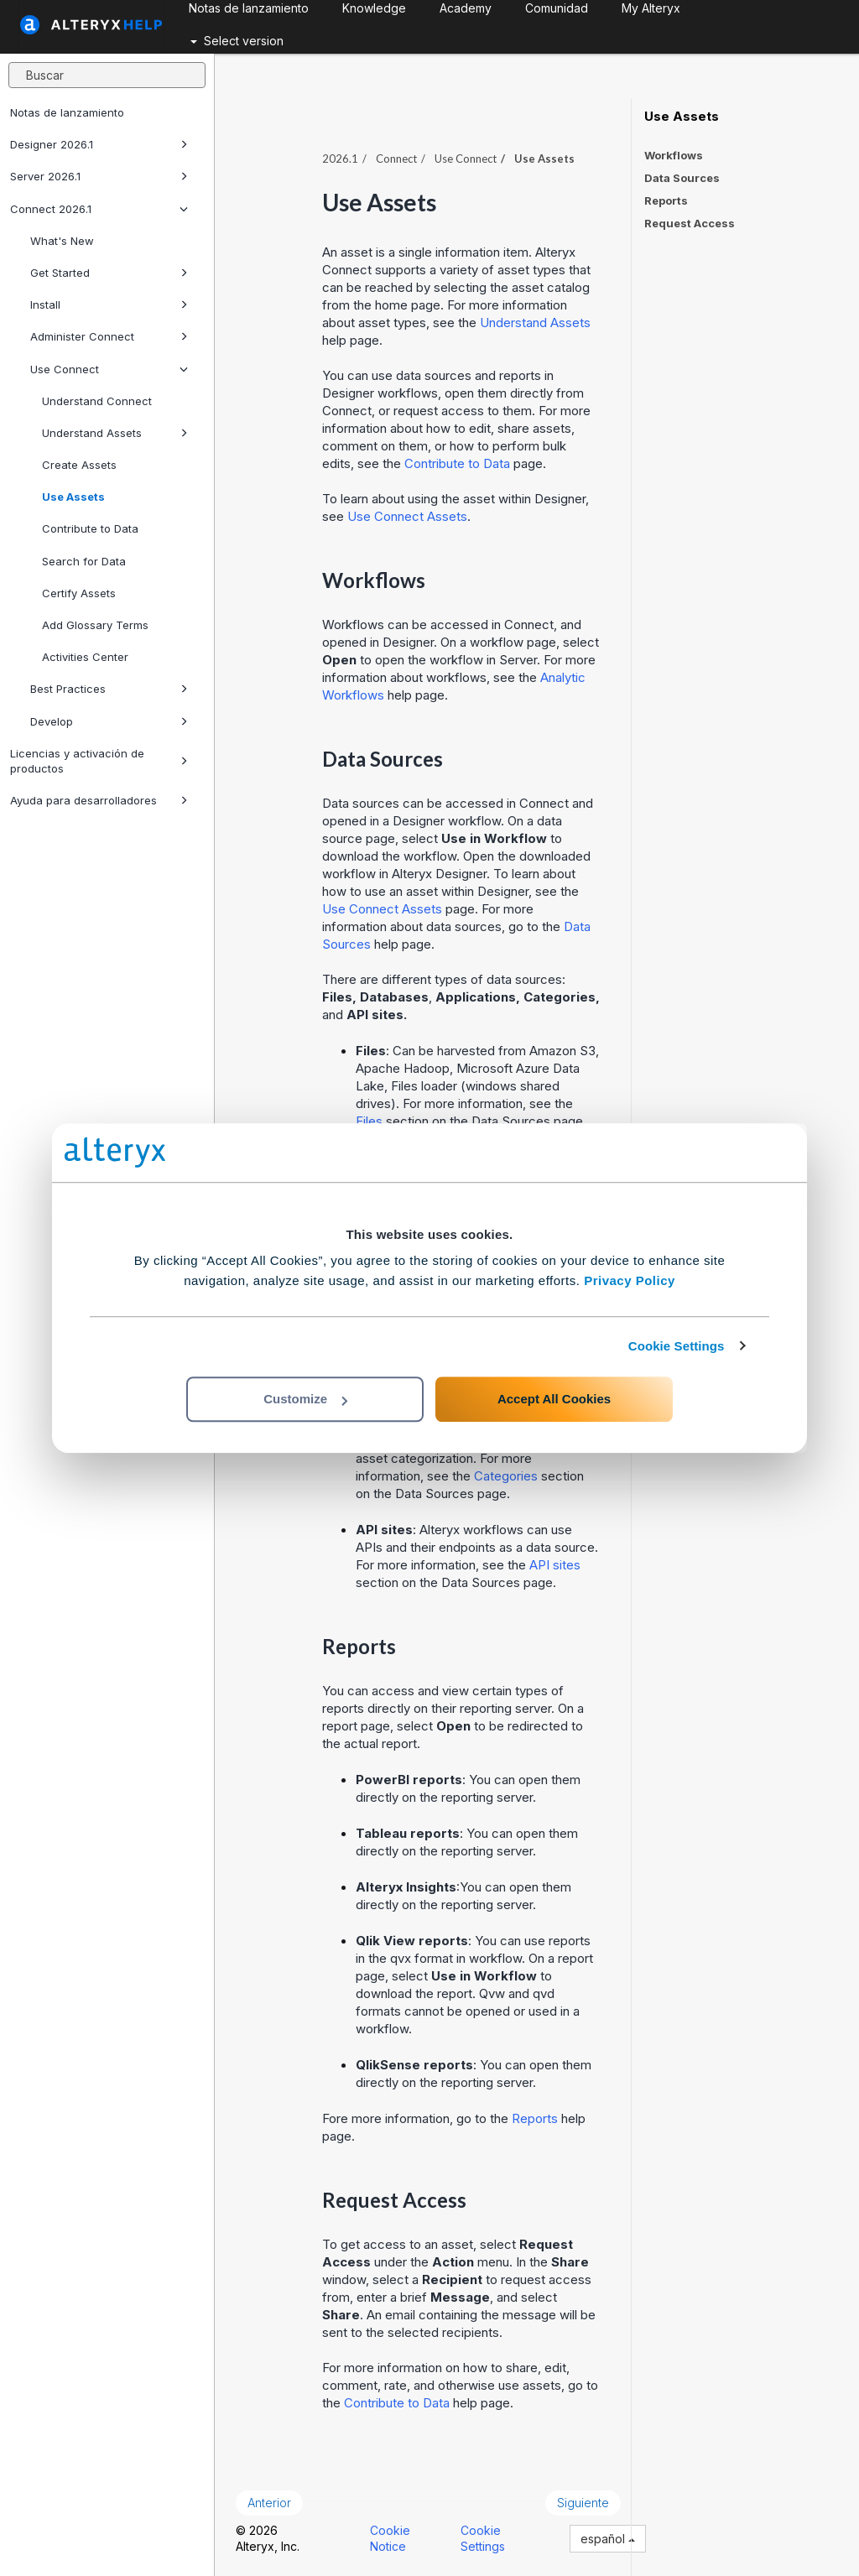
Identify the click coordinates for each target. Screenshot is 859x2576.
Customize (305, 1399)
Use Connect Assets (407, 516)
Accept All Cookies (554, 1399)
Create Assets (79, 464)
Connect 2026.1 (99, 209)
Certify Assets (79, 593)
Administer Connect (109, 336)
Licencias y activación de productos (99, 761)
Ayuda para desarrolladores (99, 800)
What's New (62, 240)
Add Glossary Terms (95, 625)
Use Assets (73, 496)
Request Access (689, 223)
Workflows (673, 155)
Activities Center (85, 657)
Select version (237, 41)
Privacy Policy (629, 1280)
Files (369, 1121)
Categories (506, 1476)
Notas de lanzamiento (67, 112)
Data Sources (682, 178)
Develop (109, 721)
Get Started (109, 272)
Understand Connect (97, 401)
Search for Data (84, 561)
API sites (554, 1565)
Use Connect (109, 369)
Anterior (269, 2502)
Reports (535, 2118)
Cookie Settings (676, 1346)
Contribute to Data (90, 528)
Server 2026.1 (99, 176)
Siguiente (583, 2502)
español (607, 2539)
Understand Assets (115, 433)
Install (109, 304)
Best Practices (109, 688)
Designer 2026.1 (99, 144)
